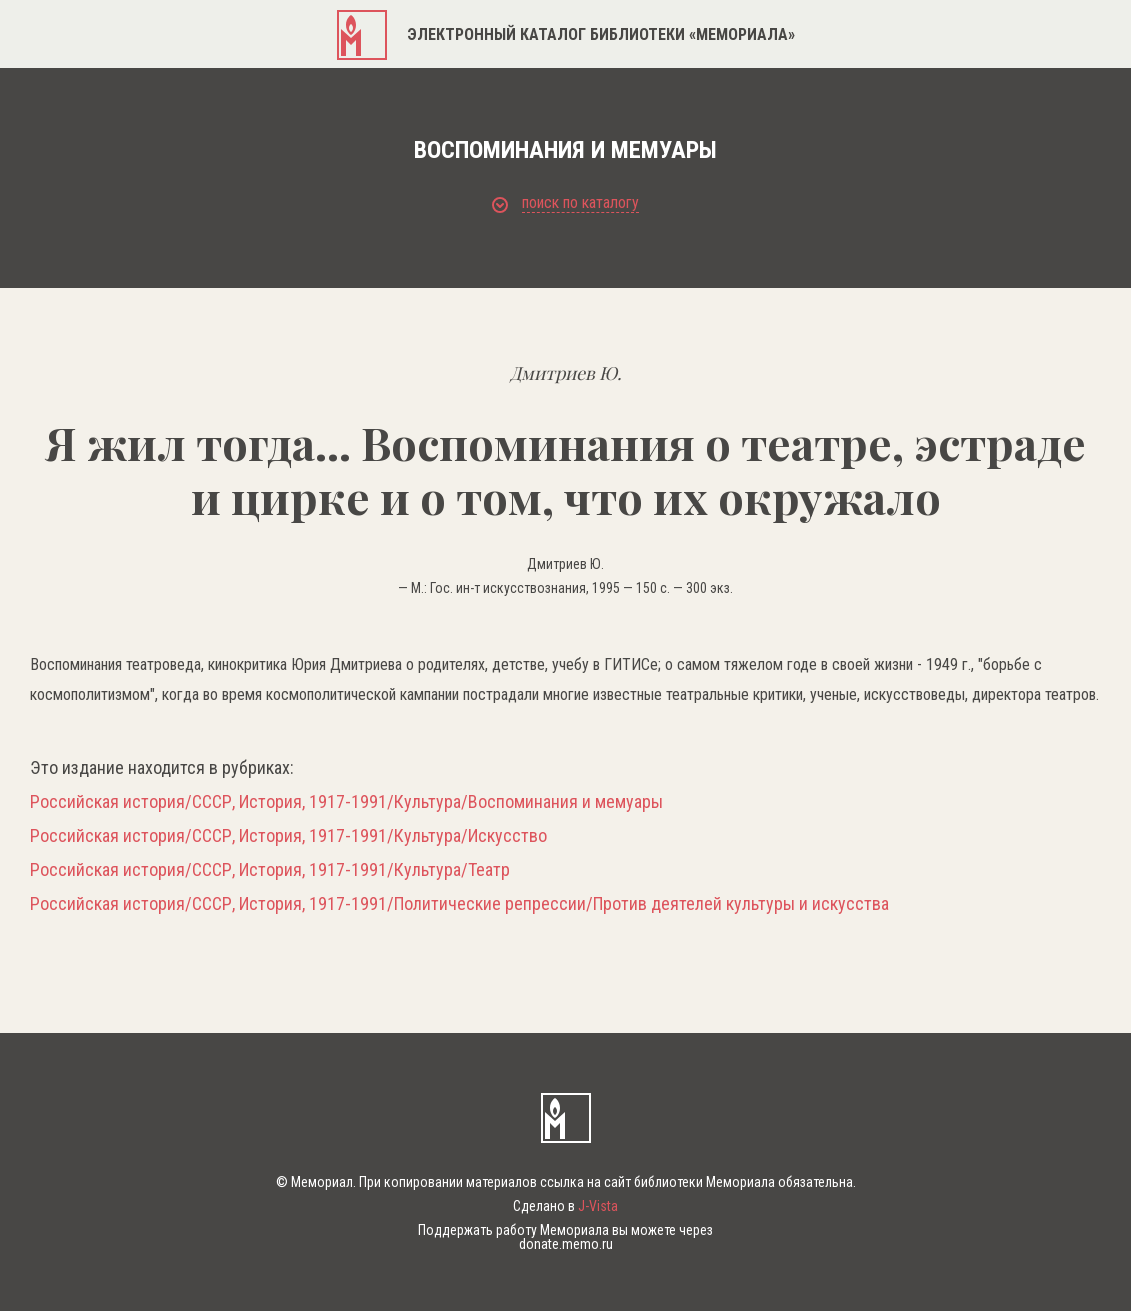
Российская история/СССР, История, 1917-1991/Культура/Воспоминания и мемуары (346, 802)
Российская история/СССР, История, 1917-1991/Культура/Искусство (288, 836)
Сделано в (565, 1206)
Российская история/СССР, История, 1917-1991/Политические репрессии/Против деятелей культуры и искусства (459, 904)
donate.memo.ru (566, 1244)
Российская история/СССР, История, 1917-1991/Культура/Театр (270, 870)
